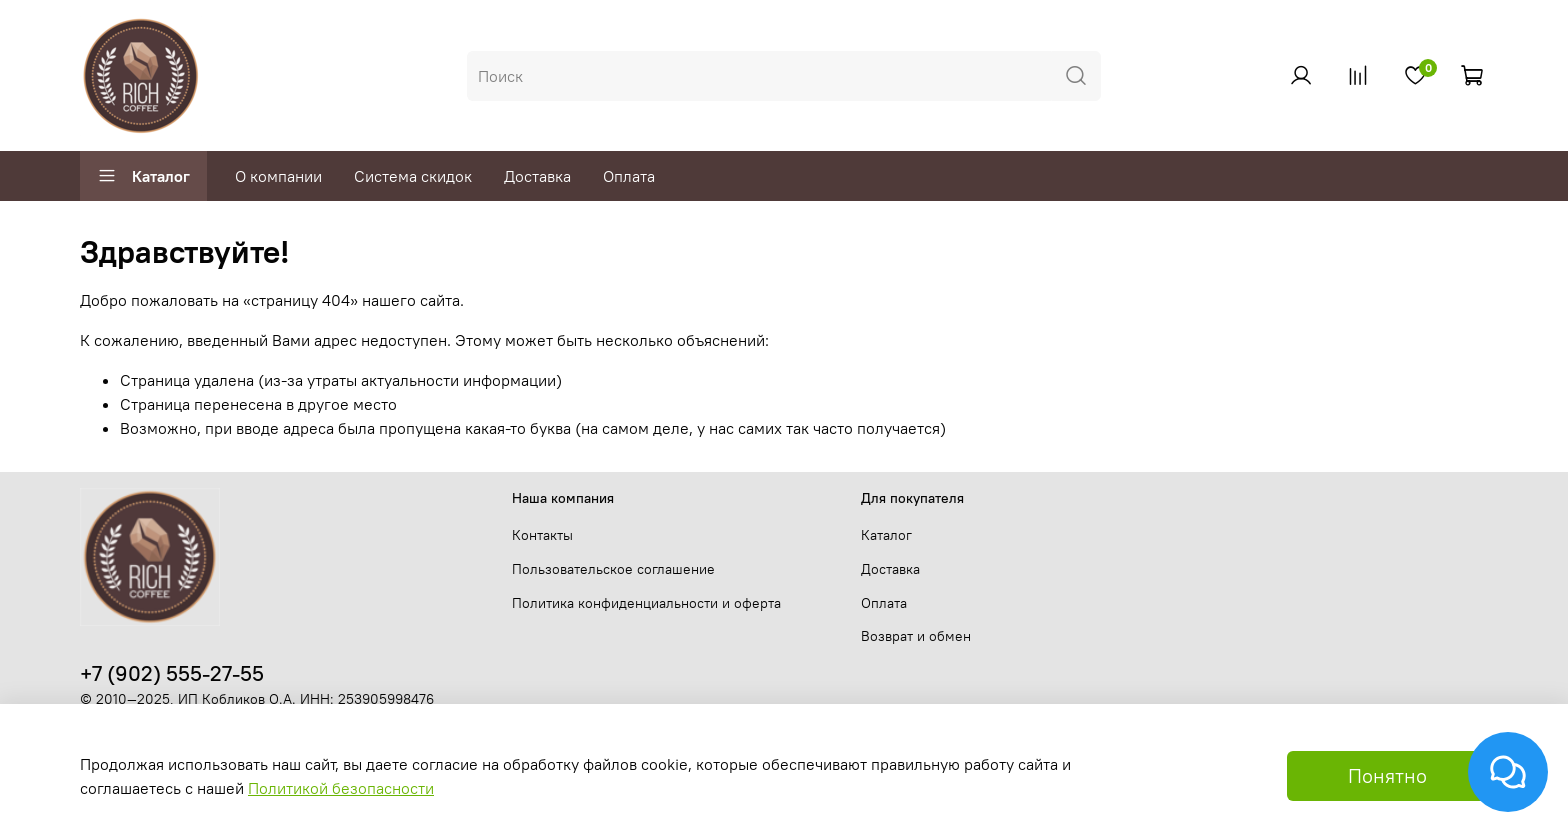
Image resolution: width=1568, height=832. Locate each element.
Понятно (1387, 775)
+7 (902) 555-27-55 (172, 673)
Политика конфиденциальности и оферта (646, 603)
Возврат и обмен (916, 636)
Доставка (537, 176)
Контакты (542, 535)
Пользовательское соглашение (613, 569)
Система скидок (413, 176)
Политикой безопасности (341, 788)
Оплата (629, 176)
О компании (278, 176)
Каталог (143, 176)
